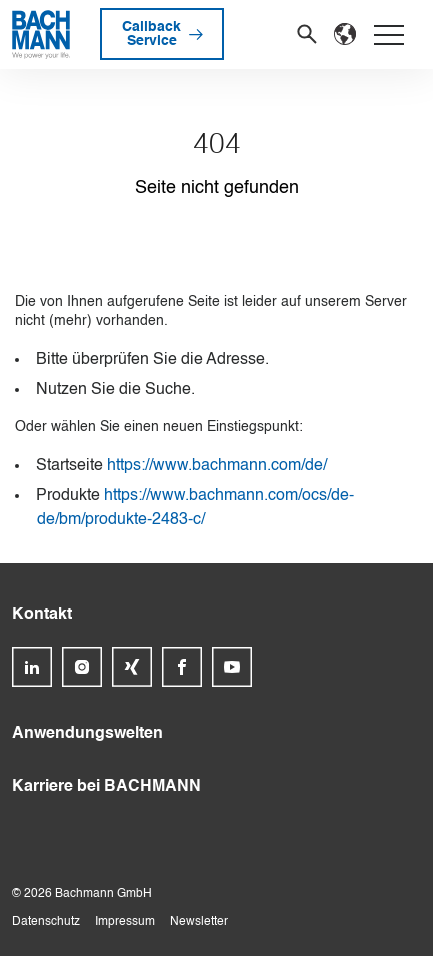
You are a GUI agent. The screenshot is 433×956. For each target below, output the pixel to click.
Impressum (125, 922)
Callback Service (151, 34)
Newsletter (199, 922)
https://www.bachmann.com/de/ (217, 466)
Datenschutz (46, 922)
